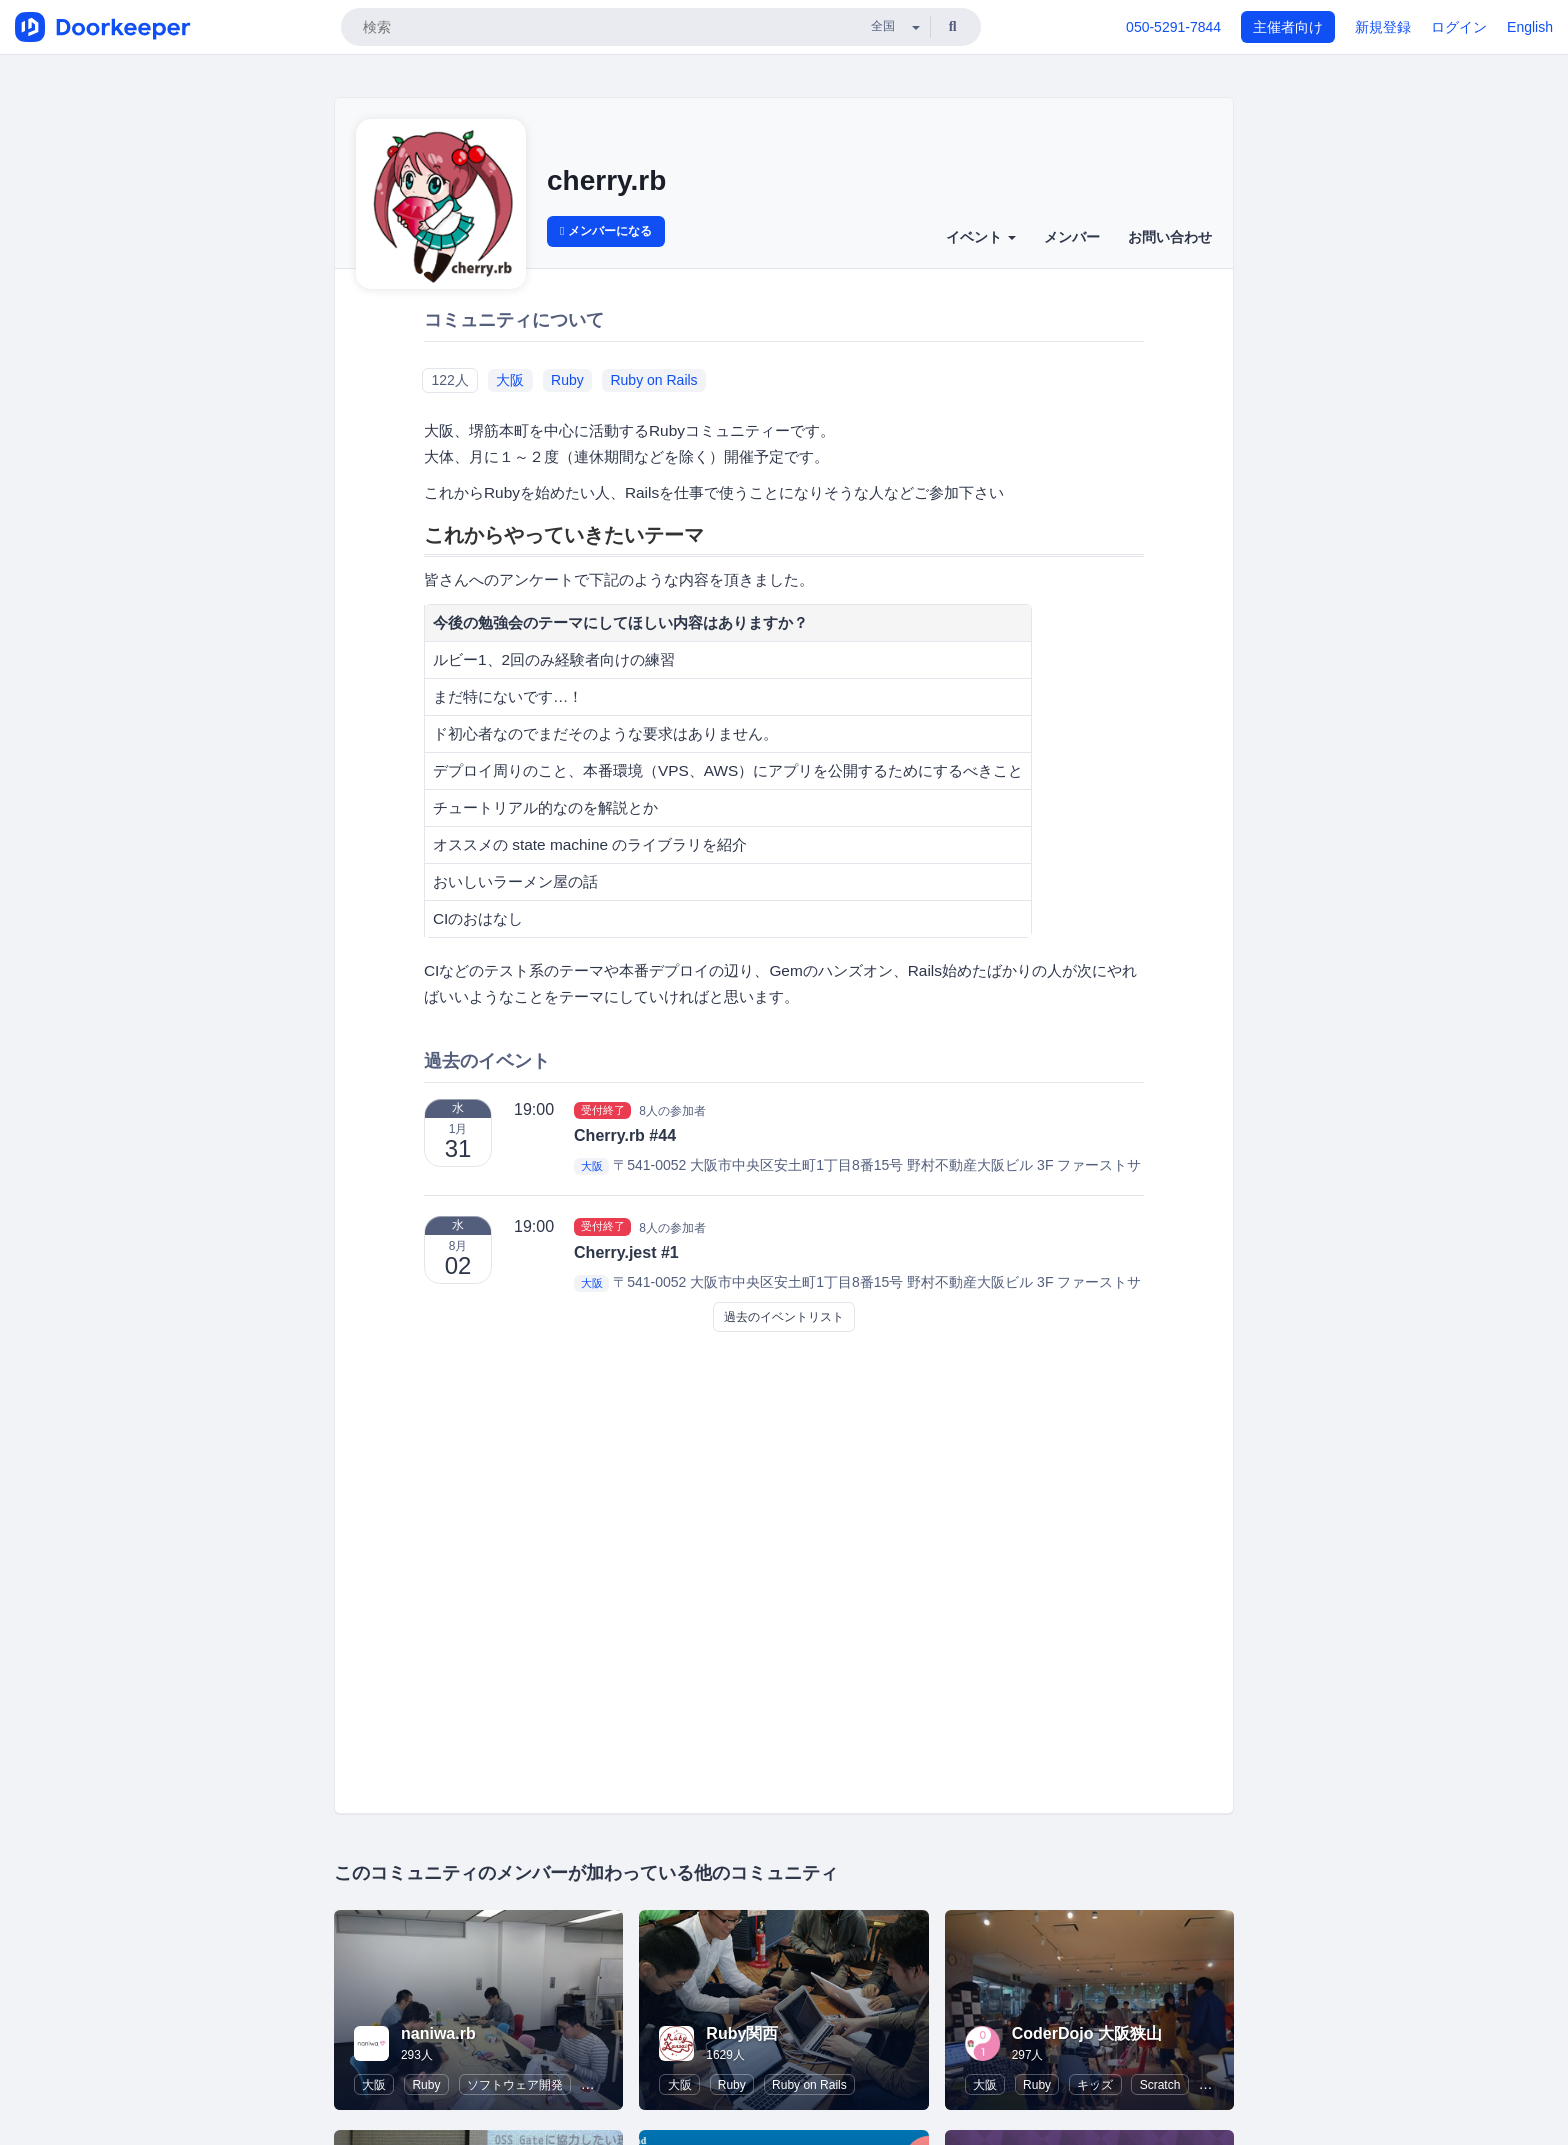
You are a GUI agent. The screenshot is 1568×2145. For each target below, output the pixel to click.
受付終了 (603, 1110)
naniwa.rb (438, 2033)
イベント (981, 237)
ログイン (1459, 27)
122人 (449, 380)
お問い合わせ (1170, 237)
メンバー (1072, 237)
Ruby (567, 380)
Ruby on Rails (653, 380)
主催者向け (1288, 27)
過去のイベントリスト (784, 1317)
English (1530, 27)
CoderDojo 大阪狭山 (1087, 2033)
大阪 (510, 380)
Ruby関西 (742, 2033)
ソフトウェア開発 (515, 2085)
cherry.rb (606, 180)
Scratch (1160, 2085)
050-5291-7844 (1173, 27)
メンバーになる (606, 231)
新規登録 (1383, 27)
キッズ (1095, 2085)
